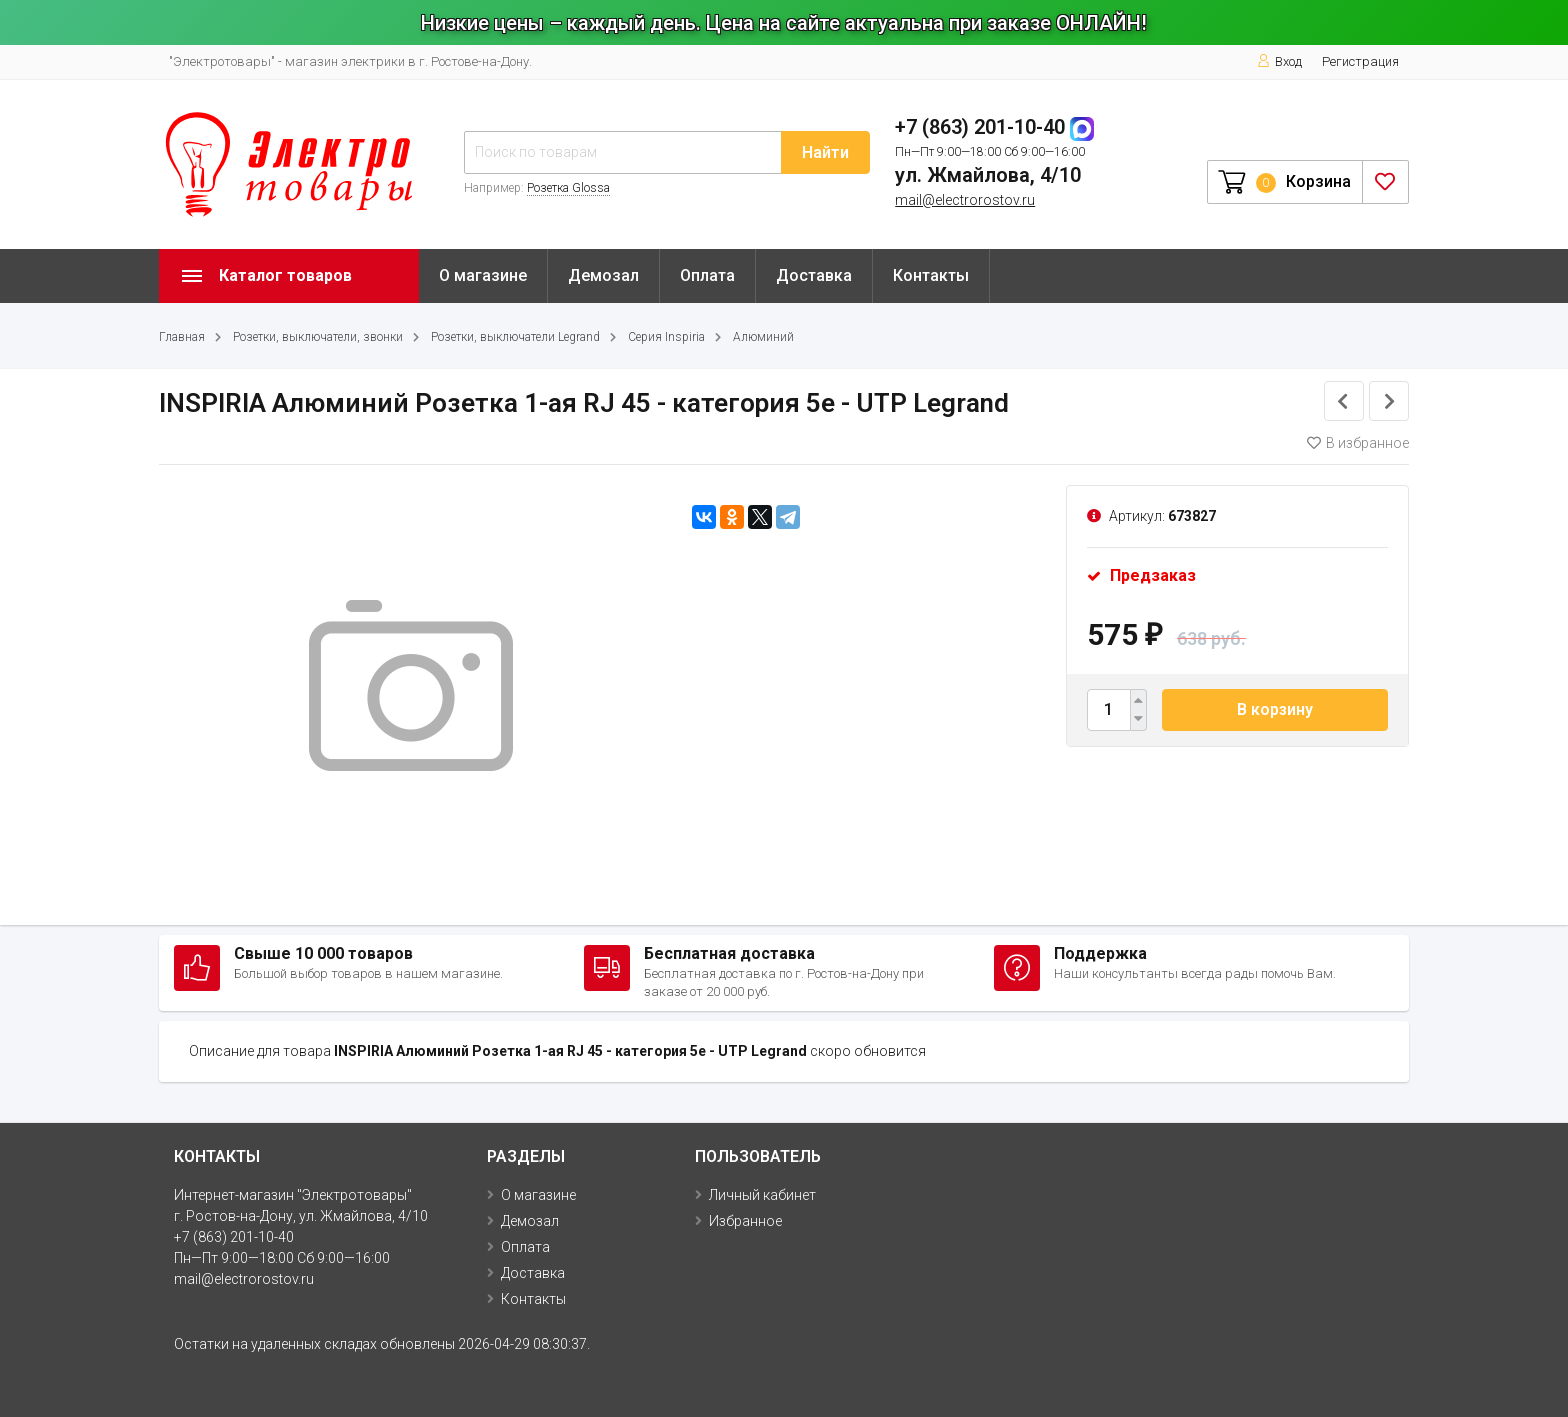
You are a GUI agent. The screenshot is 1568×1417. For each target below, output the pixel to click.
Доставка (814, 275)
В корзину (1275, 709)
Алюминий (763, 337)
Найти (825, 152)
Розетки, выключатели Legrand (515, 337)
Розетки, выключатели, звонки (318, 337)
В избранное (1358, 443)
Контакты (931, 275)
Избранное (745, 1221)
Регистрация (1360, 61)
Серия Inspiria (666, 337)
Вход (1279, 61)
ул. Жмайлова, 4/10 (988, 175)
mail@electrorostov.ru (965, 200)
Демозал (603, 275)
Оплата (707, 275)
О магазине (483, 275)
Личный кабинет (762, 1195)
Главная (182, 337)
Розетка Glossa (568, 188)
